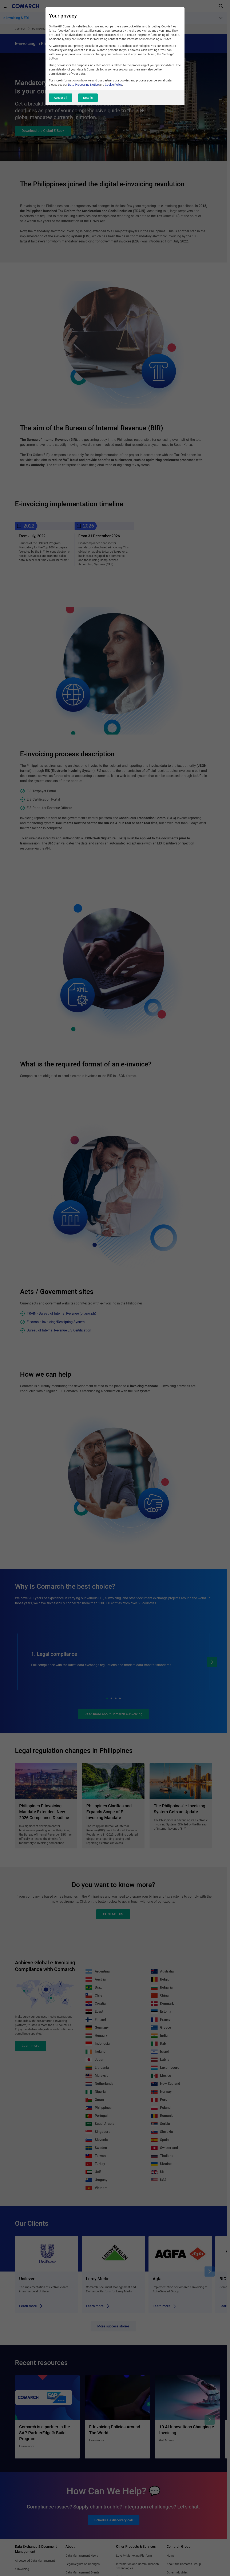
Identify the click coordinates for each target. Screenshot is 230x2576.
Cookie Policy (113, 84)
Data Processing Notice (83, 84)
